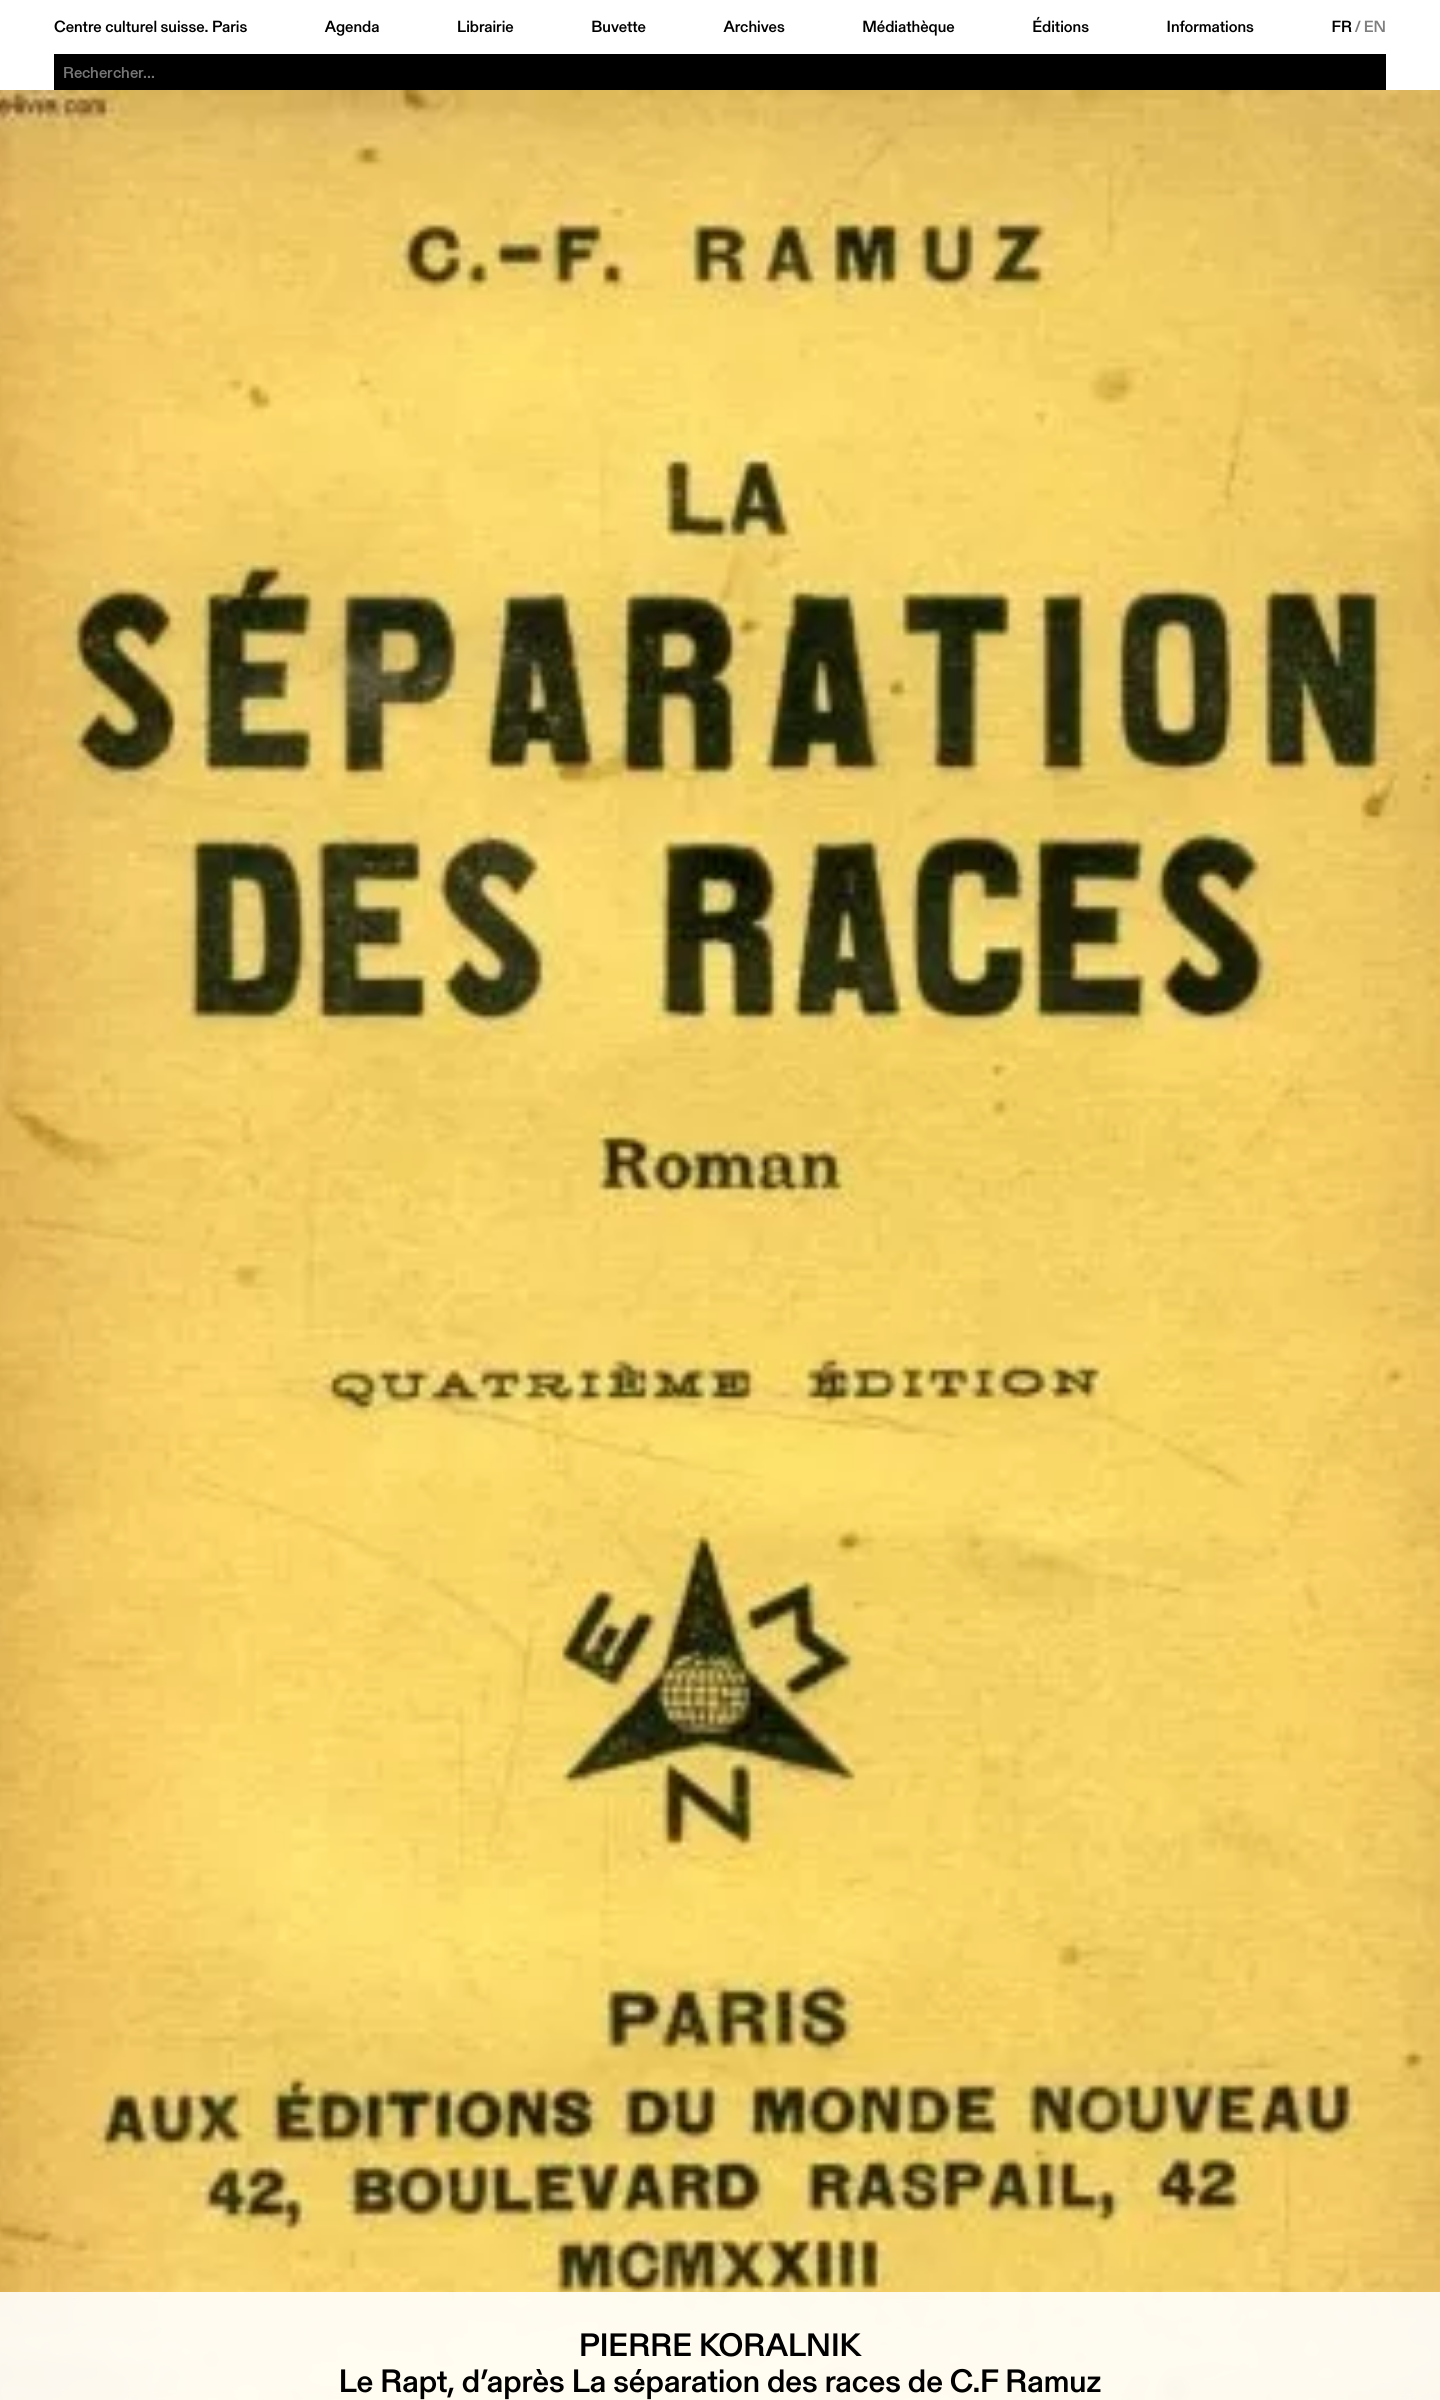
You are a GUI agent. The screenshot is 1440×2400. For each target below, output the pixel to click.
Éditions (1060, 27)
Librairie (485, 27)
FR (1341, 27)
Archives (753, 27)
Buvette (618, 27)
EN (1375, 27)
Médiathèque (908, 27)
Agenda (352, 27)
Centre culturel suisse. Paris (150, 27)
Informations (1210, 27)
